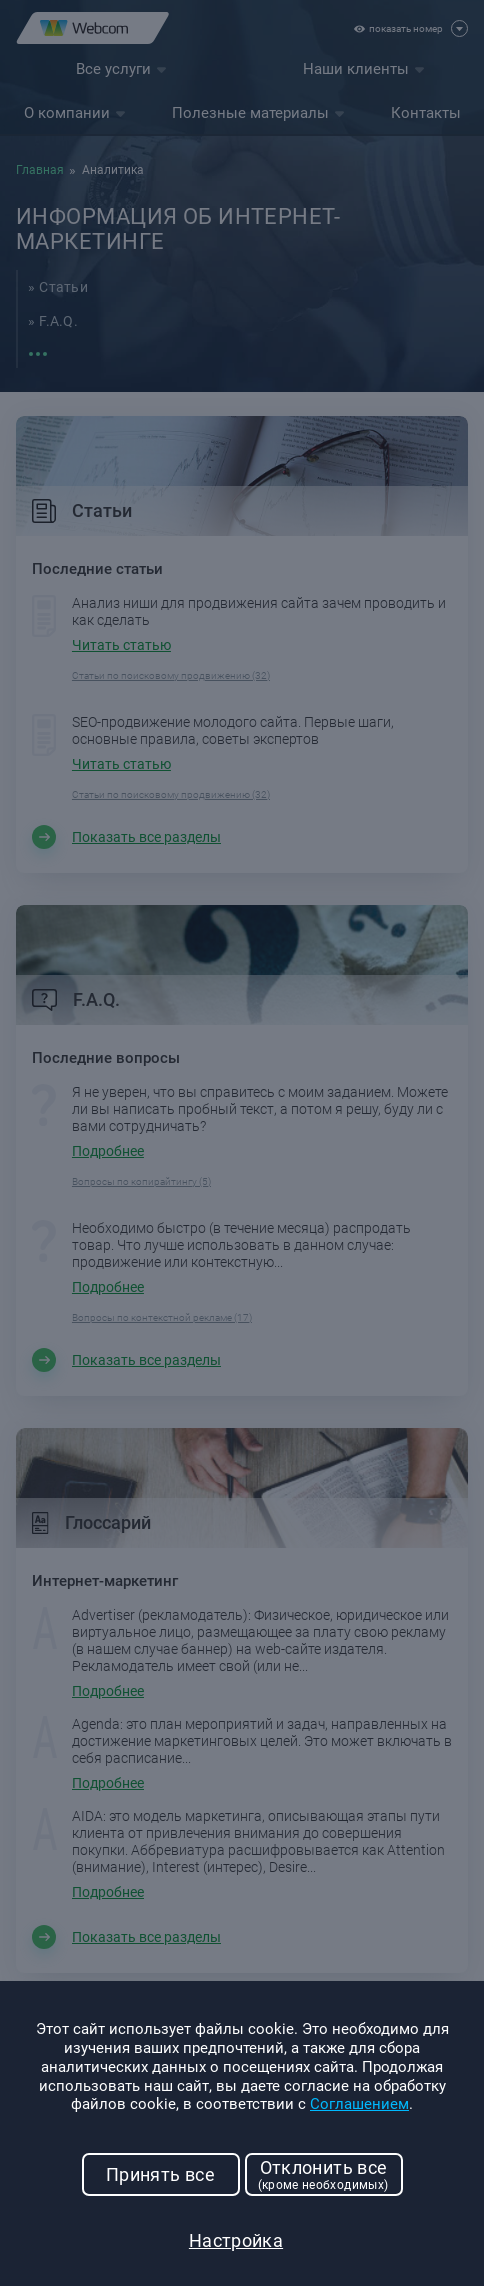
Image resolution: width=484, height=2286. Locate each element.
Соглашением (359, 2104)
